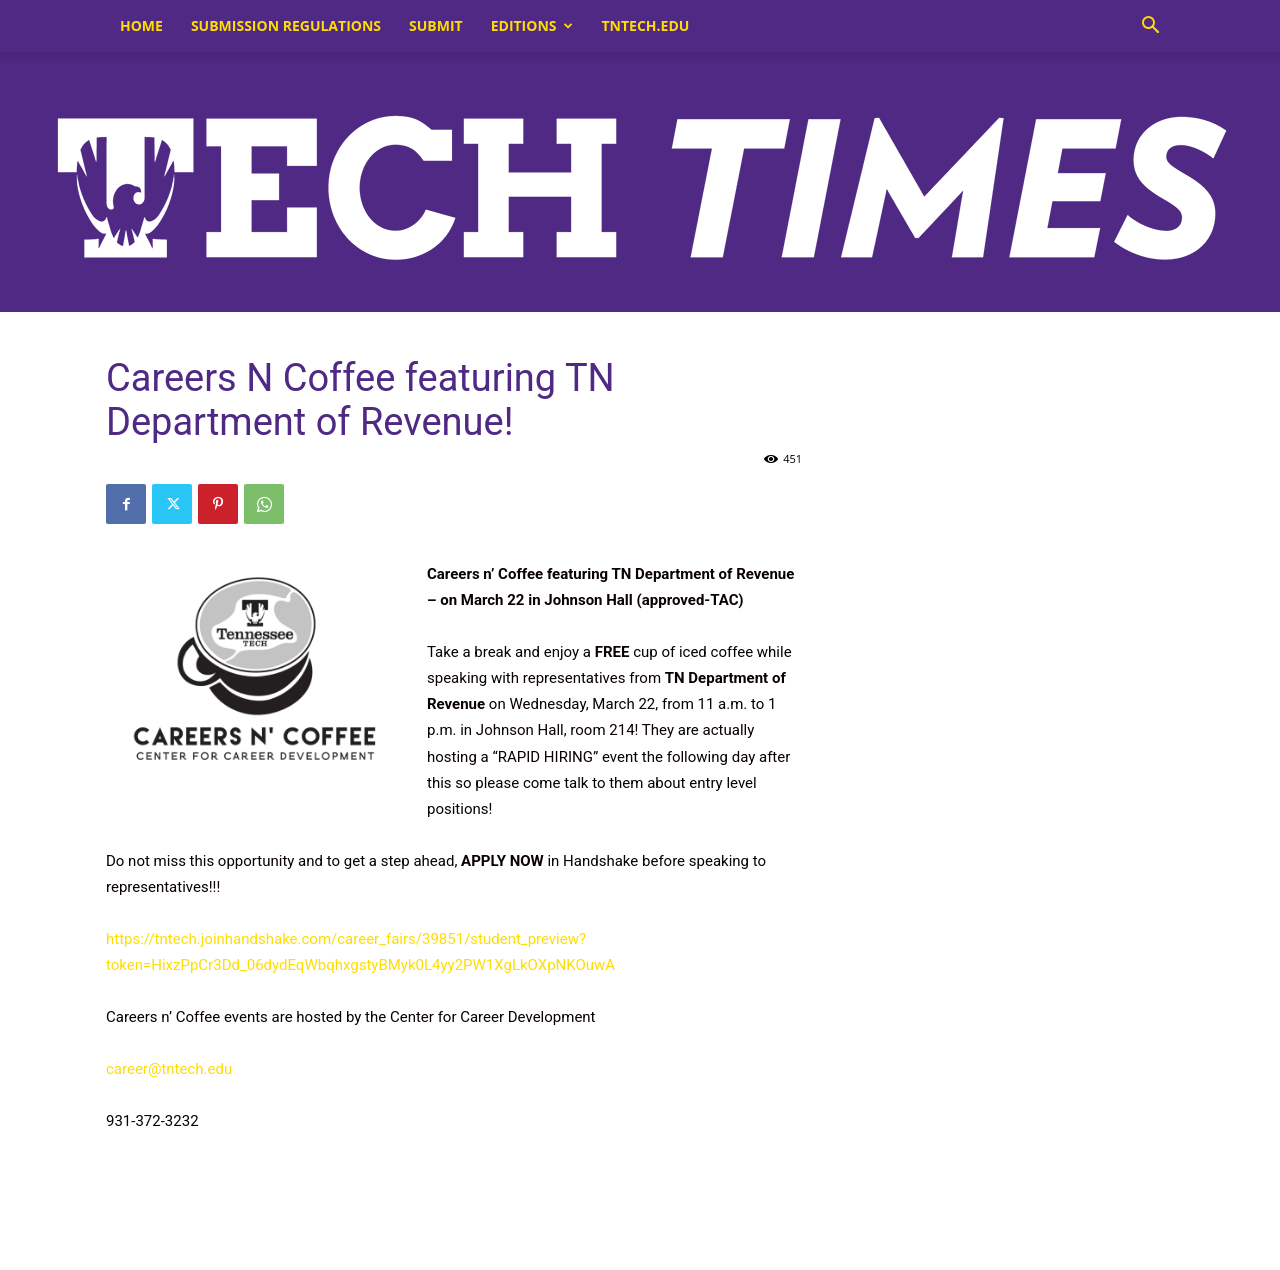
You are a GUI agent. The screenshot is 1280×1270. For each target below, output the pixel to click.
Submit (436, 25)
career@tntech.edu (169, 1069)
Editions (532, 25)
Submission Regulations (286, 25)
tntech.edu (646, 25)
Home (141, 25)
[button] (1150, 27)
